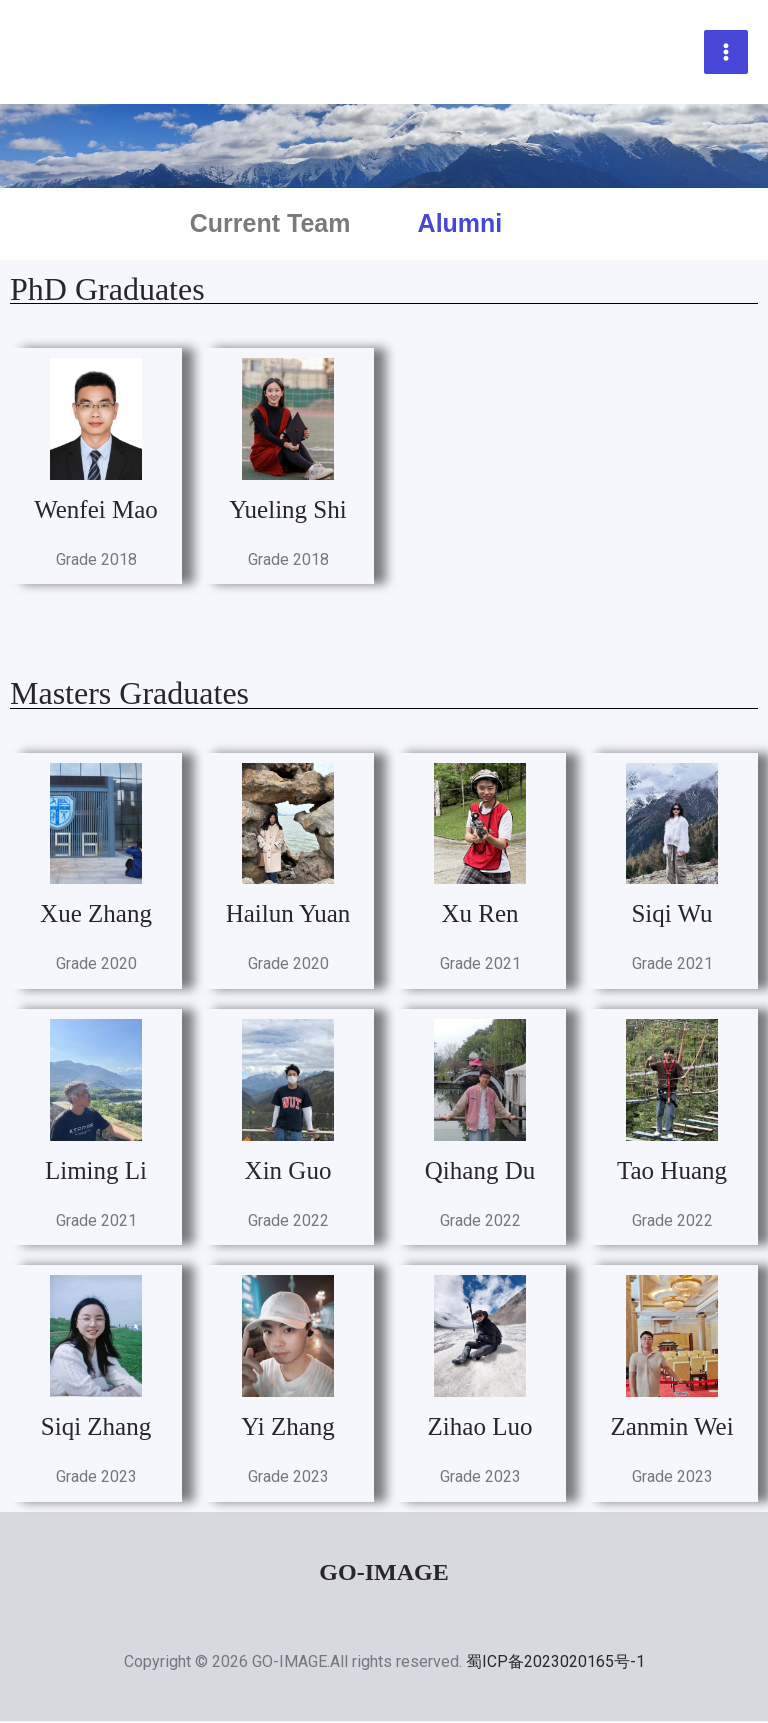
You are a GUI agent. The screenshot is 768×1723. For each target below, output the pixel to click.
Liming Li (96, 1172)
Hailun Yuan (288, 915)
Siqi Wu (671, 915)
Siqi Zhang (96, 1428)
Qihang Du (480, 1172)
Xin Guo (288, 1172)
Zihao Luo (480, 1428)
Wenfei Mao (96, 511)
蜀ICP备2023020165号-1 (555, 1663)
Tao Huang (672, 1172)
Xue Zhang (96, 915)
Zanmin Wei (671, 1428)
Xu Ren (479, 915)
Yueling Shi (287, 511)
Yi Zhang (288, 1428)
